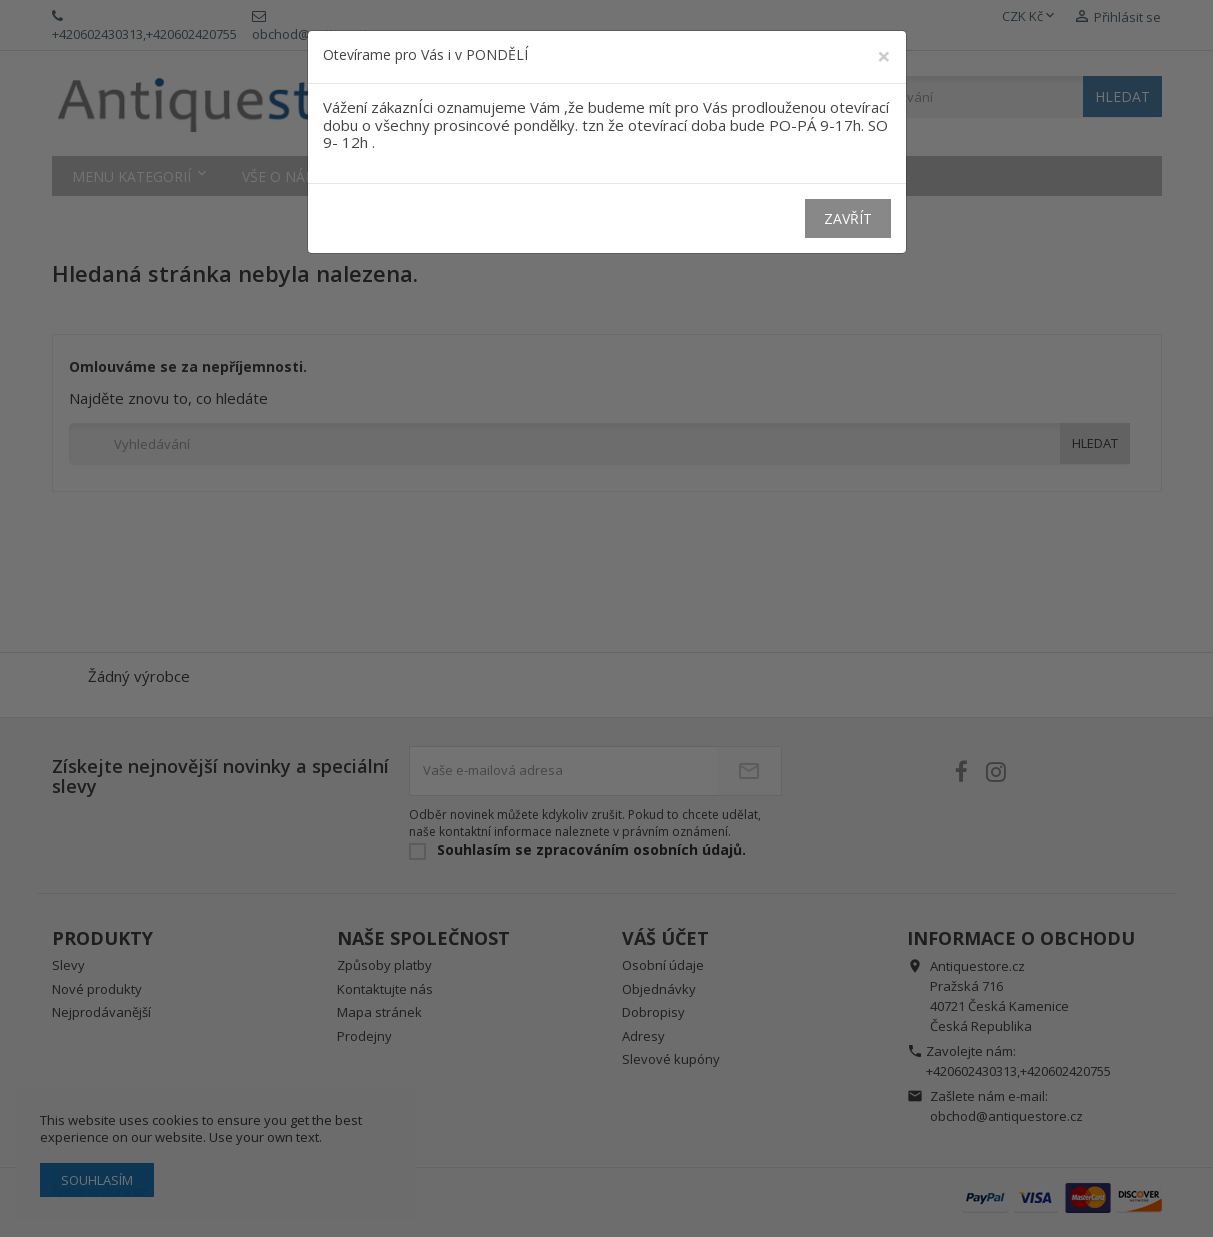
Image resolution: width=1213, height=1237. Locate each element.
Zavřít (848, 218)
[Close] (884, 56)
